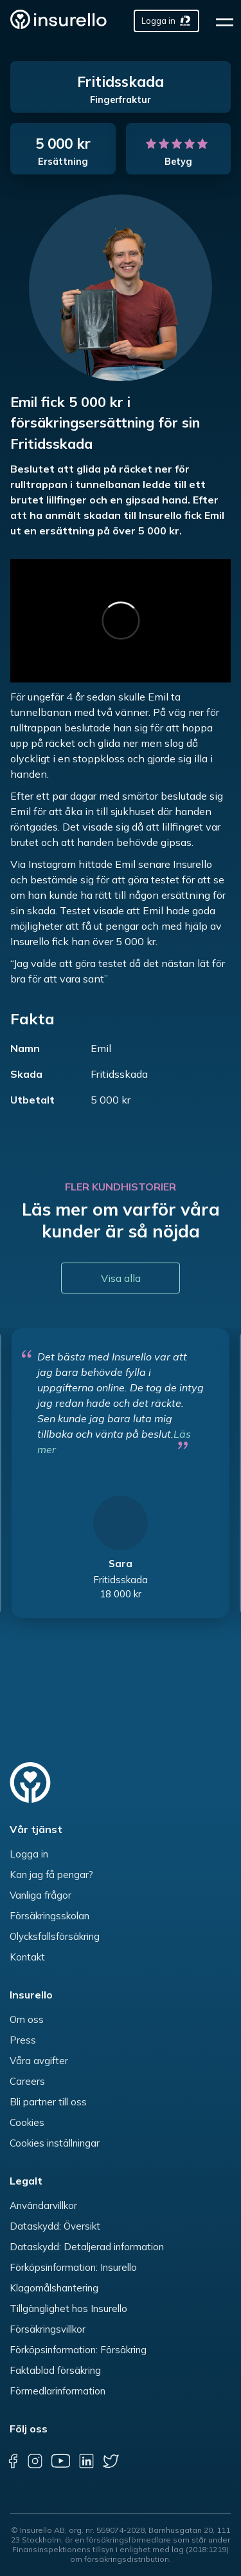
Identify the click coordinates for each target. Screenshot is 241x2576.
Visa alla (121, 1278)
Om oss (27, 2019)
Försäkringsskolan (49, 1916)
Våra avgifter (39, 2060)
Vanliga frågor (40, 1895)
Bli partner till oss (48, 2102)
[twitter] (111, 2461)
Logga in (29, 1854)
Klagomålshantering (54, 2288)
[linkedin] (86, 2461)
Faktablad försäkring (55, 2370)
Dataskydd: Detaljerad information (87, 2247)
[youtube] (60, 2461)
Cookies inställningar (55, 2143)
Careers (27, 2081)
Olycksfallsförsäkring (55, 1936)
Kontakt (27, 1957)
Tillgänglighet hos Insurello (68, 2308)
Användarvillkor (43, 2205)
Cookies (27, 2122)
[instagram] (35, 2461)
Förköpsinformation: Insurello (73, 2267)
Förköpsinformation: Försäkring (78, 2350)
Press (23, 2040)
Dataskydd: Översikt (55, 2226)
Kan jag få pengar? (51, 1874)
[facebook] (12, 2461)
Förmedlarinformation (57, 2391)
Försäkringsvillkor (47, 2329)
